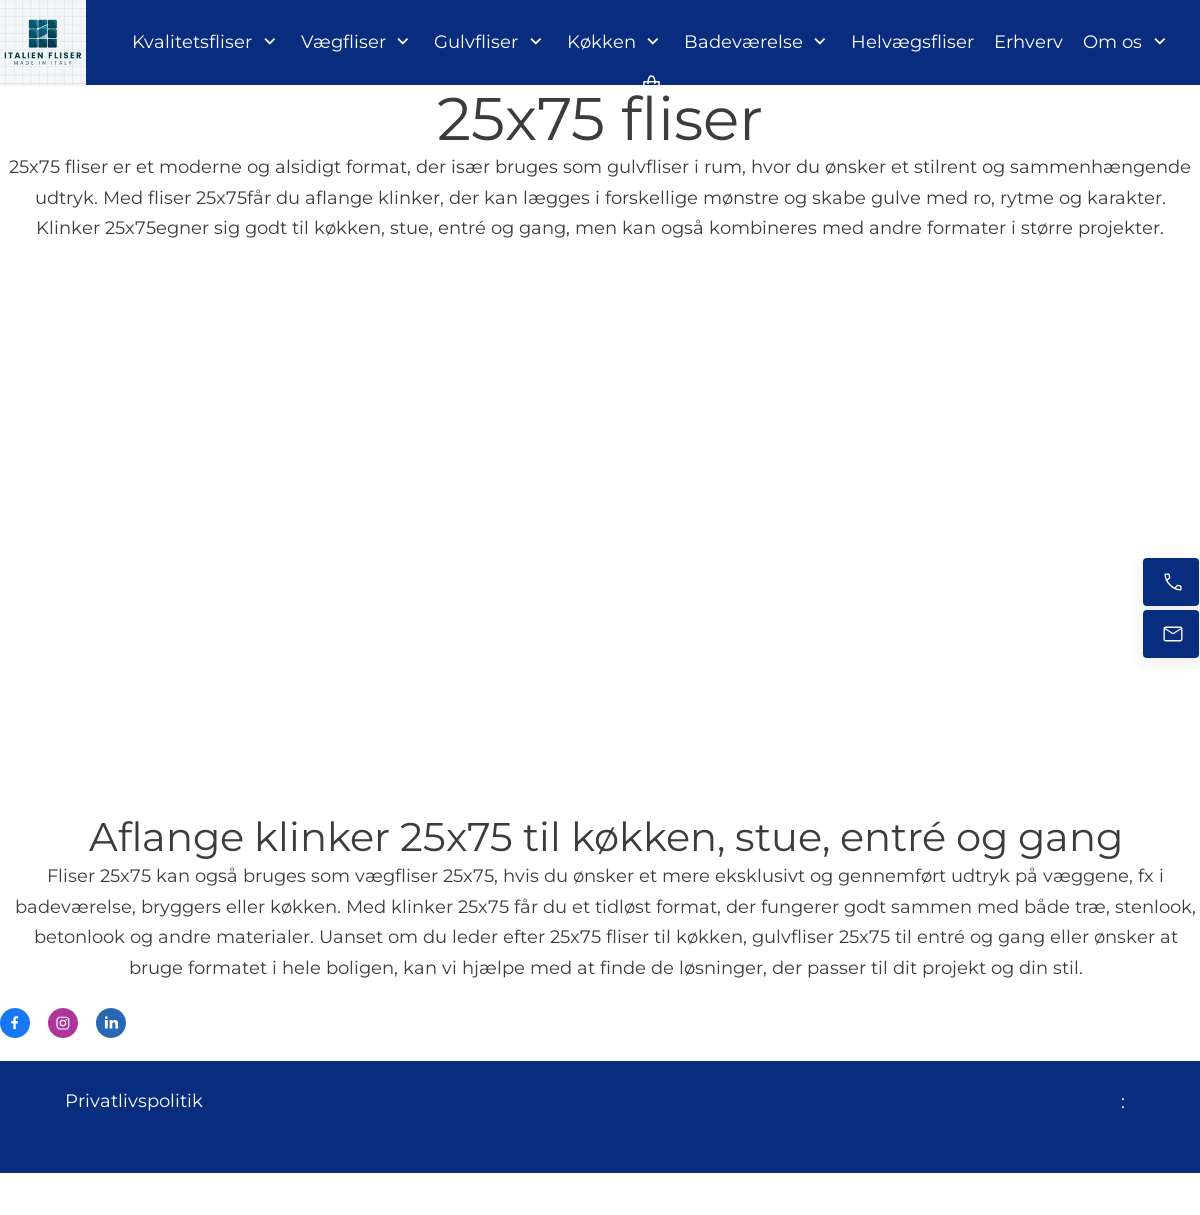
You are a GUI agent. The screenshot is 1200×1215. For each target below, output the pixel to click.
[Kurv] (652, 84)
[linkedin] (111, 1023)
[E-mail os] (1171, 634)
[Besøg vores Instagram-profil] (63, 1023)
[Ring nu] (1171, 582)
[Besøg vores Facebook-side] (15, 1023)
